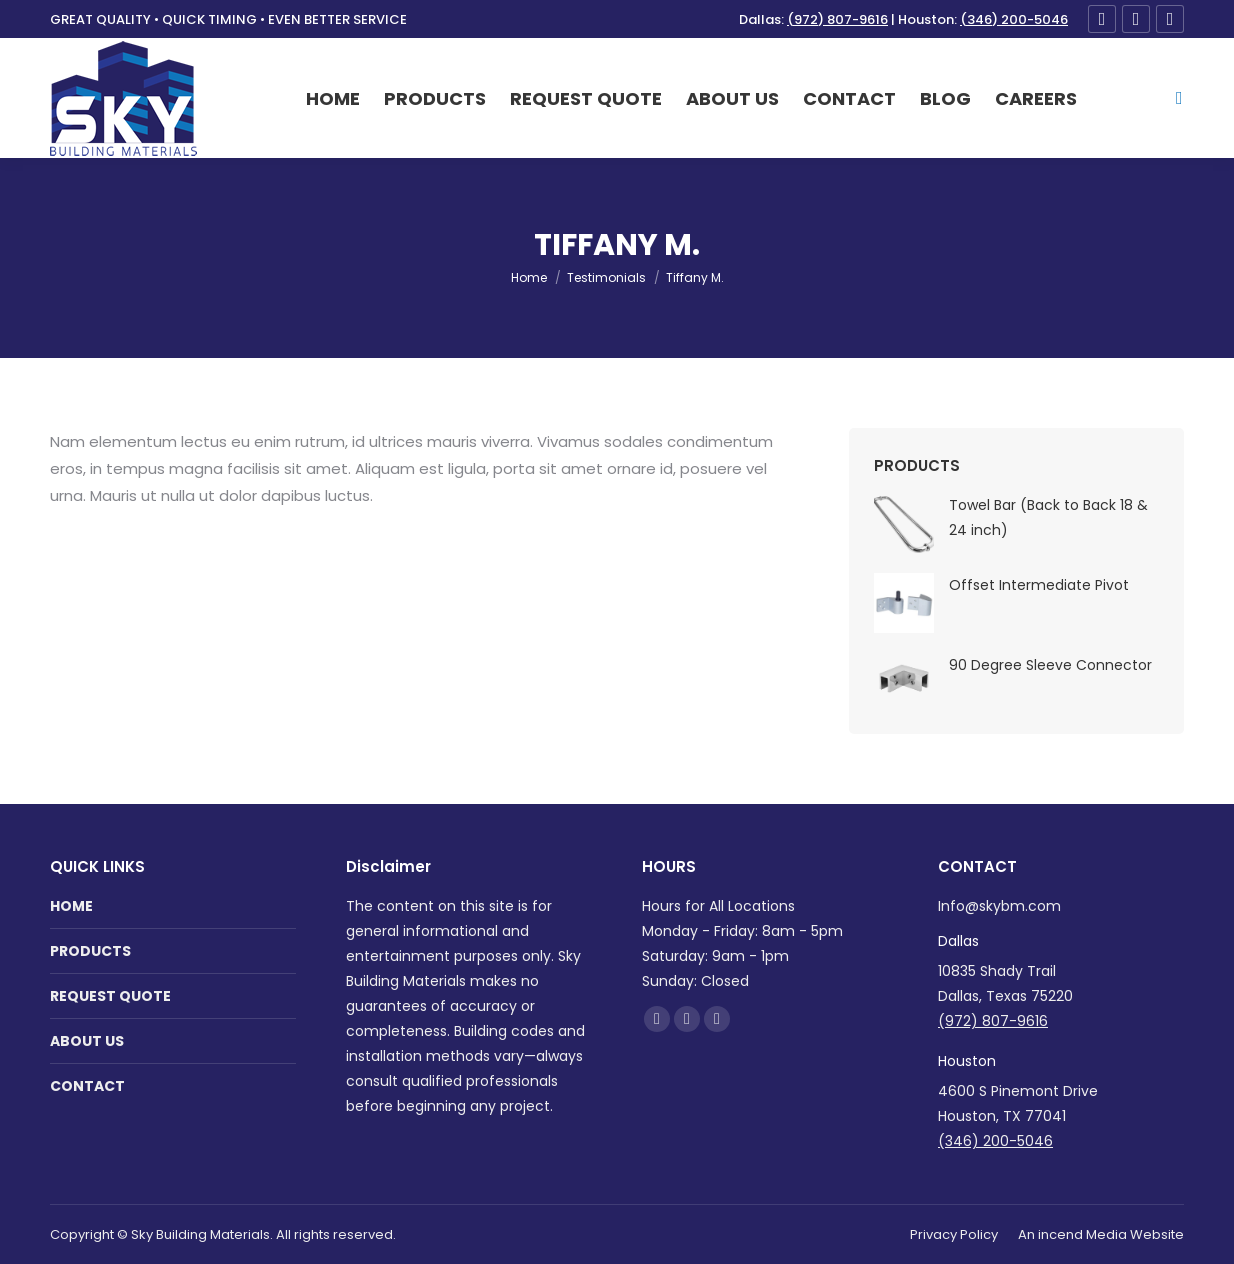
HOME (71, 906)
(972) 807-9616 (837, 19)
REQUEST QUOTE (110, 996)
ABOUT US (87, 1041)
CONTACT (87, 1086)
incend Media (1082, 1234)
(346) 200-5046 (1014, 19)
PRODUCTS (90, 951)
